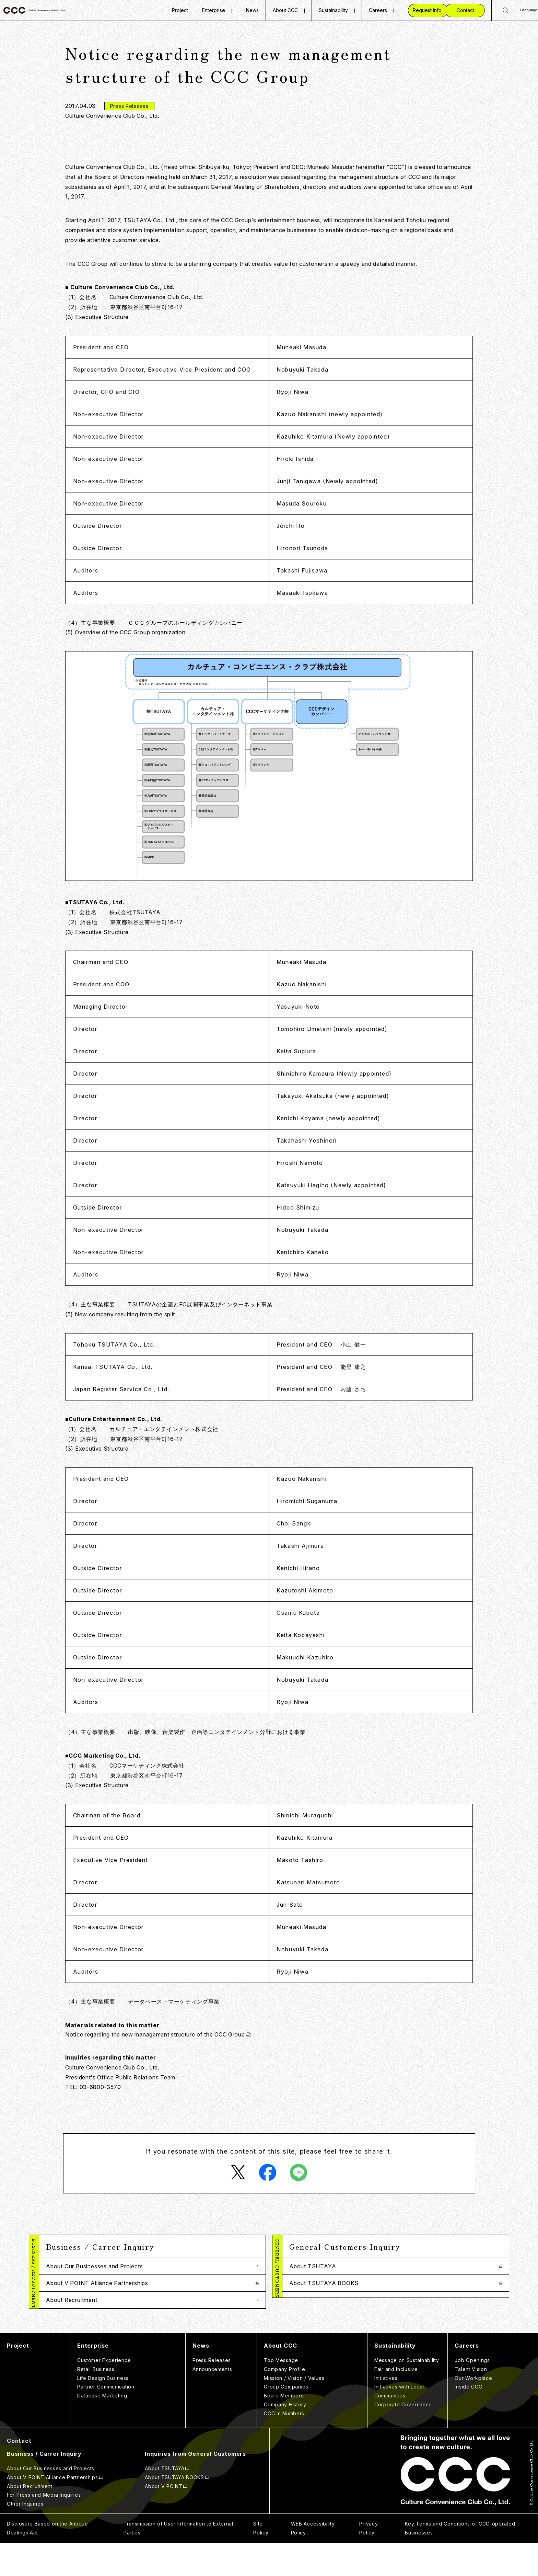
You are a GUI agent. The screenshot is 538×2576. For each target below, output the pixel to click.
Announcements (212, 2402)
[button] (152, 2246)
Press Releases (211, 2393)
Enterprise (213, 10)
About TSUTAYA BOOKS (324, 2283)
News (252, 10)
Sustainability (333, 10)
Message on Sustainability (406, 2393)
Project (180, 10)
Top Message (281, 2393)
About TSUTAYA (312, 2266)
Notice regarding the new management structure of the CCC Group (155, 2034)
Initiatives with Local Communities (399, 2424)
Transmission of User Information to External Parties (178, 2561)
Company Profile (284, 2402)
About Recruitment (71, 2299)
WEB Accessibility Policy (313, 2561)
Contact (19, 2474)
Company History (285, 2438)
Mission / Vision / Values (294, 2411)
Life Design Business (103, 2411)
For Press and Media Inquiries (86, 2316)
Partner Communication (105, 2420)
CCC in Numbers (284, 2447)
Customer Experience (104, 2393)
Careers (378, 10)
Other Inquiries (66, 2333)
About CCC (285, 10)
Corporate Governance (403, 2438)
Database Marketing (102, 2429)
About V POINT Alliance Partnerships (97, 2283)
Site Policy (260, 2561)
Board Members (283, 2429)
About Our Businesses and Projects (94, 2266)
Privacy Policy (368, 2561)
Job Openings (472, 2393)
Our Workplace (473, 2411)
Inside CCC (468, 2420)
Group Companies (286, 2420)
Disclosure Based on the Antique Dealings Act (47, 2561)
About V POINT (310, 2299)
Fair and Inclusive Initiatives (396, 2406)
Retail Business (96, 2402)
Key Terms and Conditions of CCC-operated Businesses (460, 2561)
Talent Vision (471, 2402)
